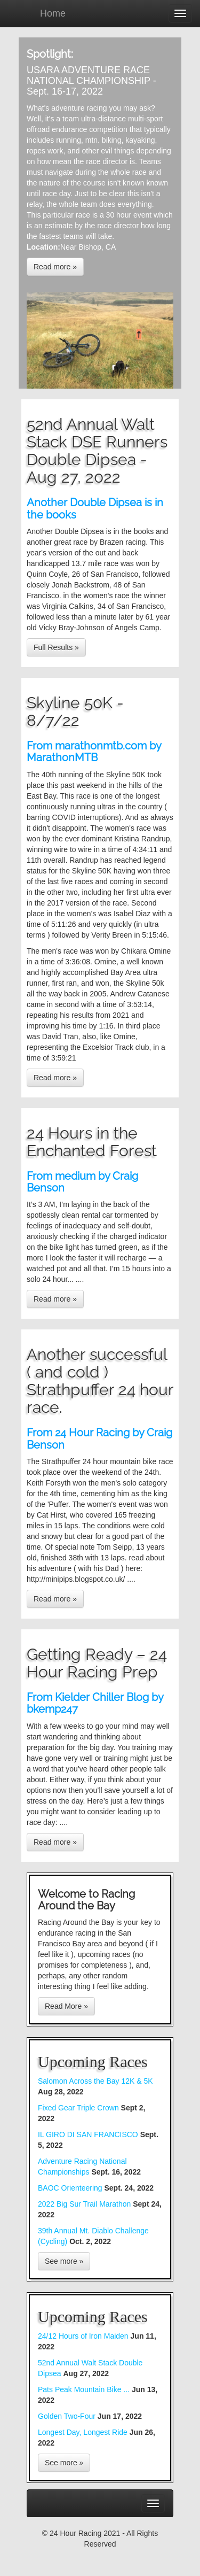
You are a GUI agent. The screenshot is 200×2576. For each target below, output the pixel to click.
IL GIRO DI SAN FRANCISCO (88, 2134)
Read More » (66, 2006)
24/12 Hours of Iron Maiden (84, 2336)
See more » (64, 2261)
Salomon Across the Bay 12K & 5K (95, 2081)
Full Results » (56, 647)
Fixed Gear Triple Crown (78, 2107)
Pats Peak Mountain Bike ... (85, 2389)
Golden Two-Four (68, 2416)
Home (53, 13)
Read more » (55, 266)
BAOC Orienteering (70, 2188)
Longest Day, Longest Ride (84, 2432)
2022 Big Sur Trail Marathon (85, 2204)
